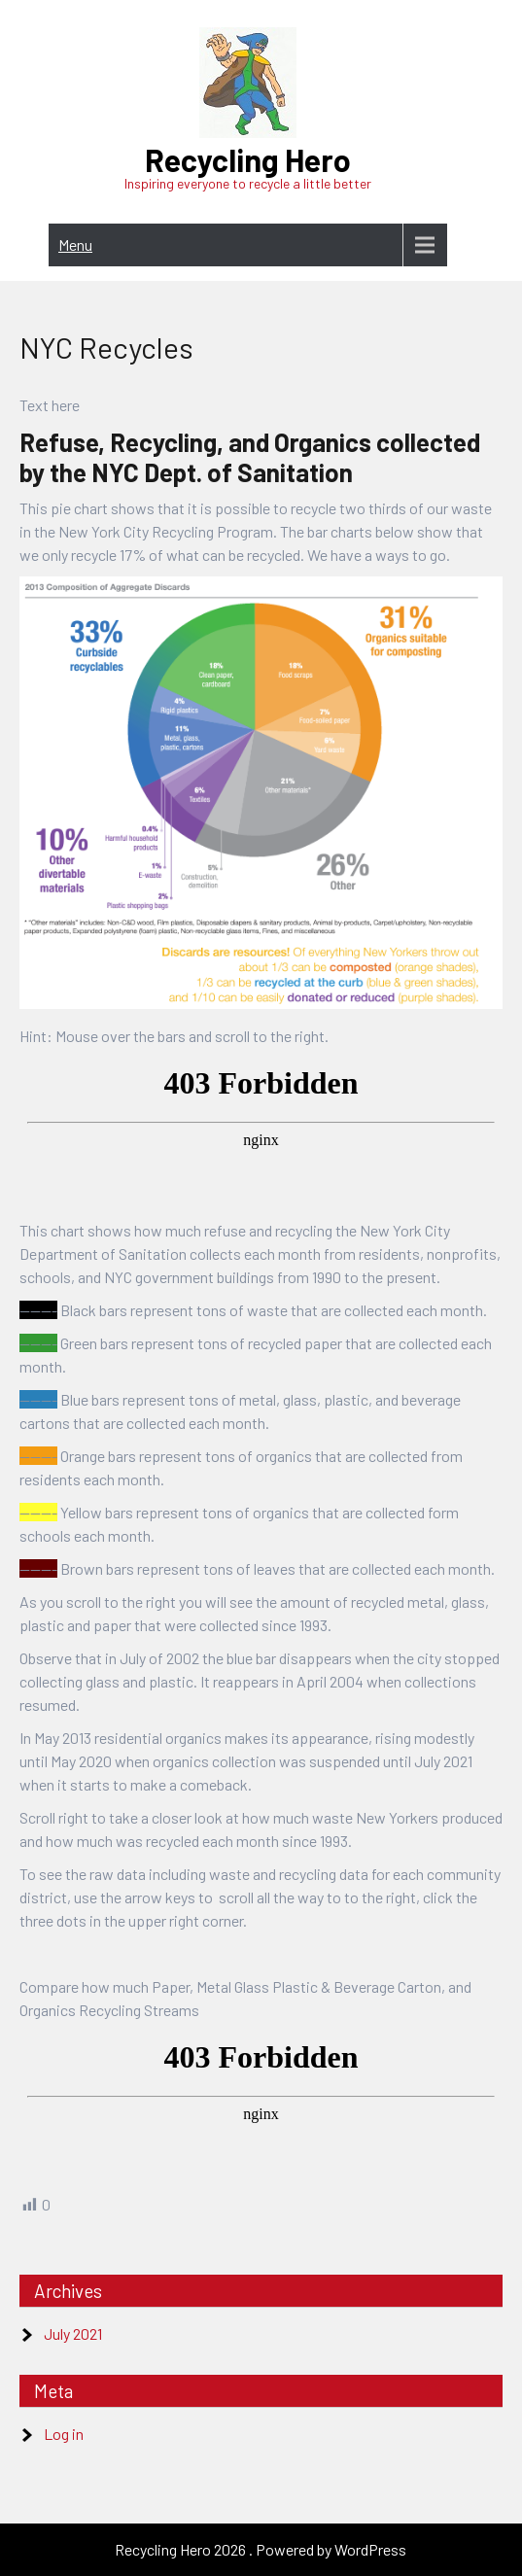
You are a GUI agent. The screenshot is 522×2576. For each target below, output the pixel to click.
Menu (75, 244)
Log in (64, 2433)
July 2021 (73, 2333)
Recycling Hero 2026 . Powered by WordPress (260, 2549)
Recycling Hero (248, 159)
